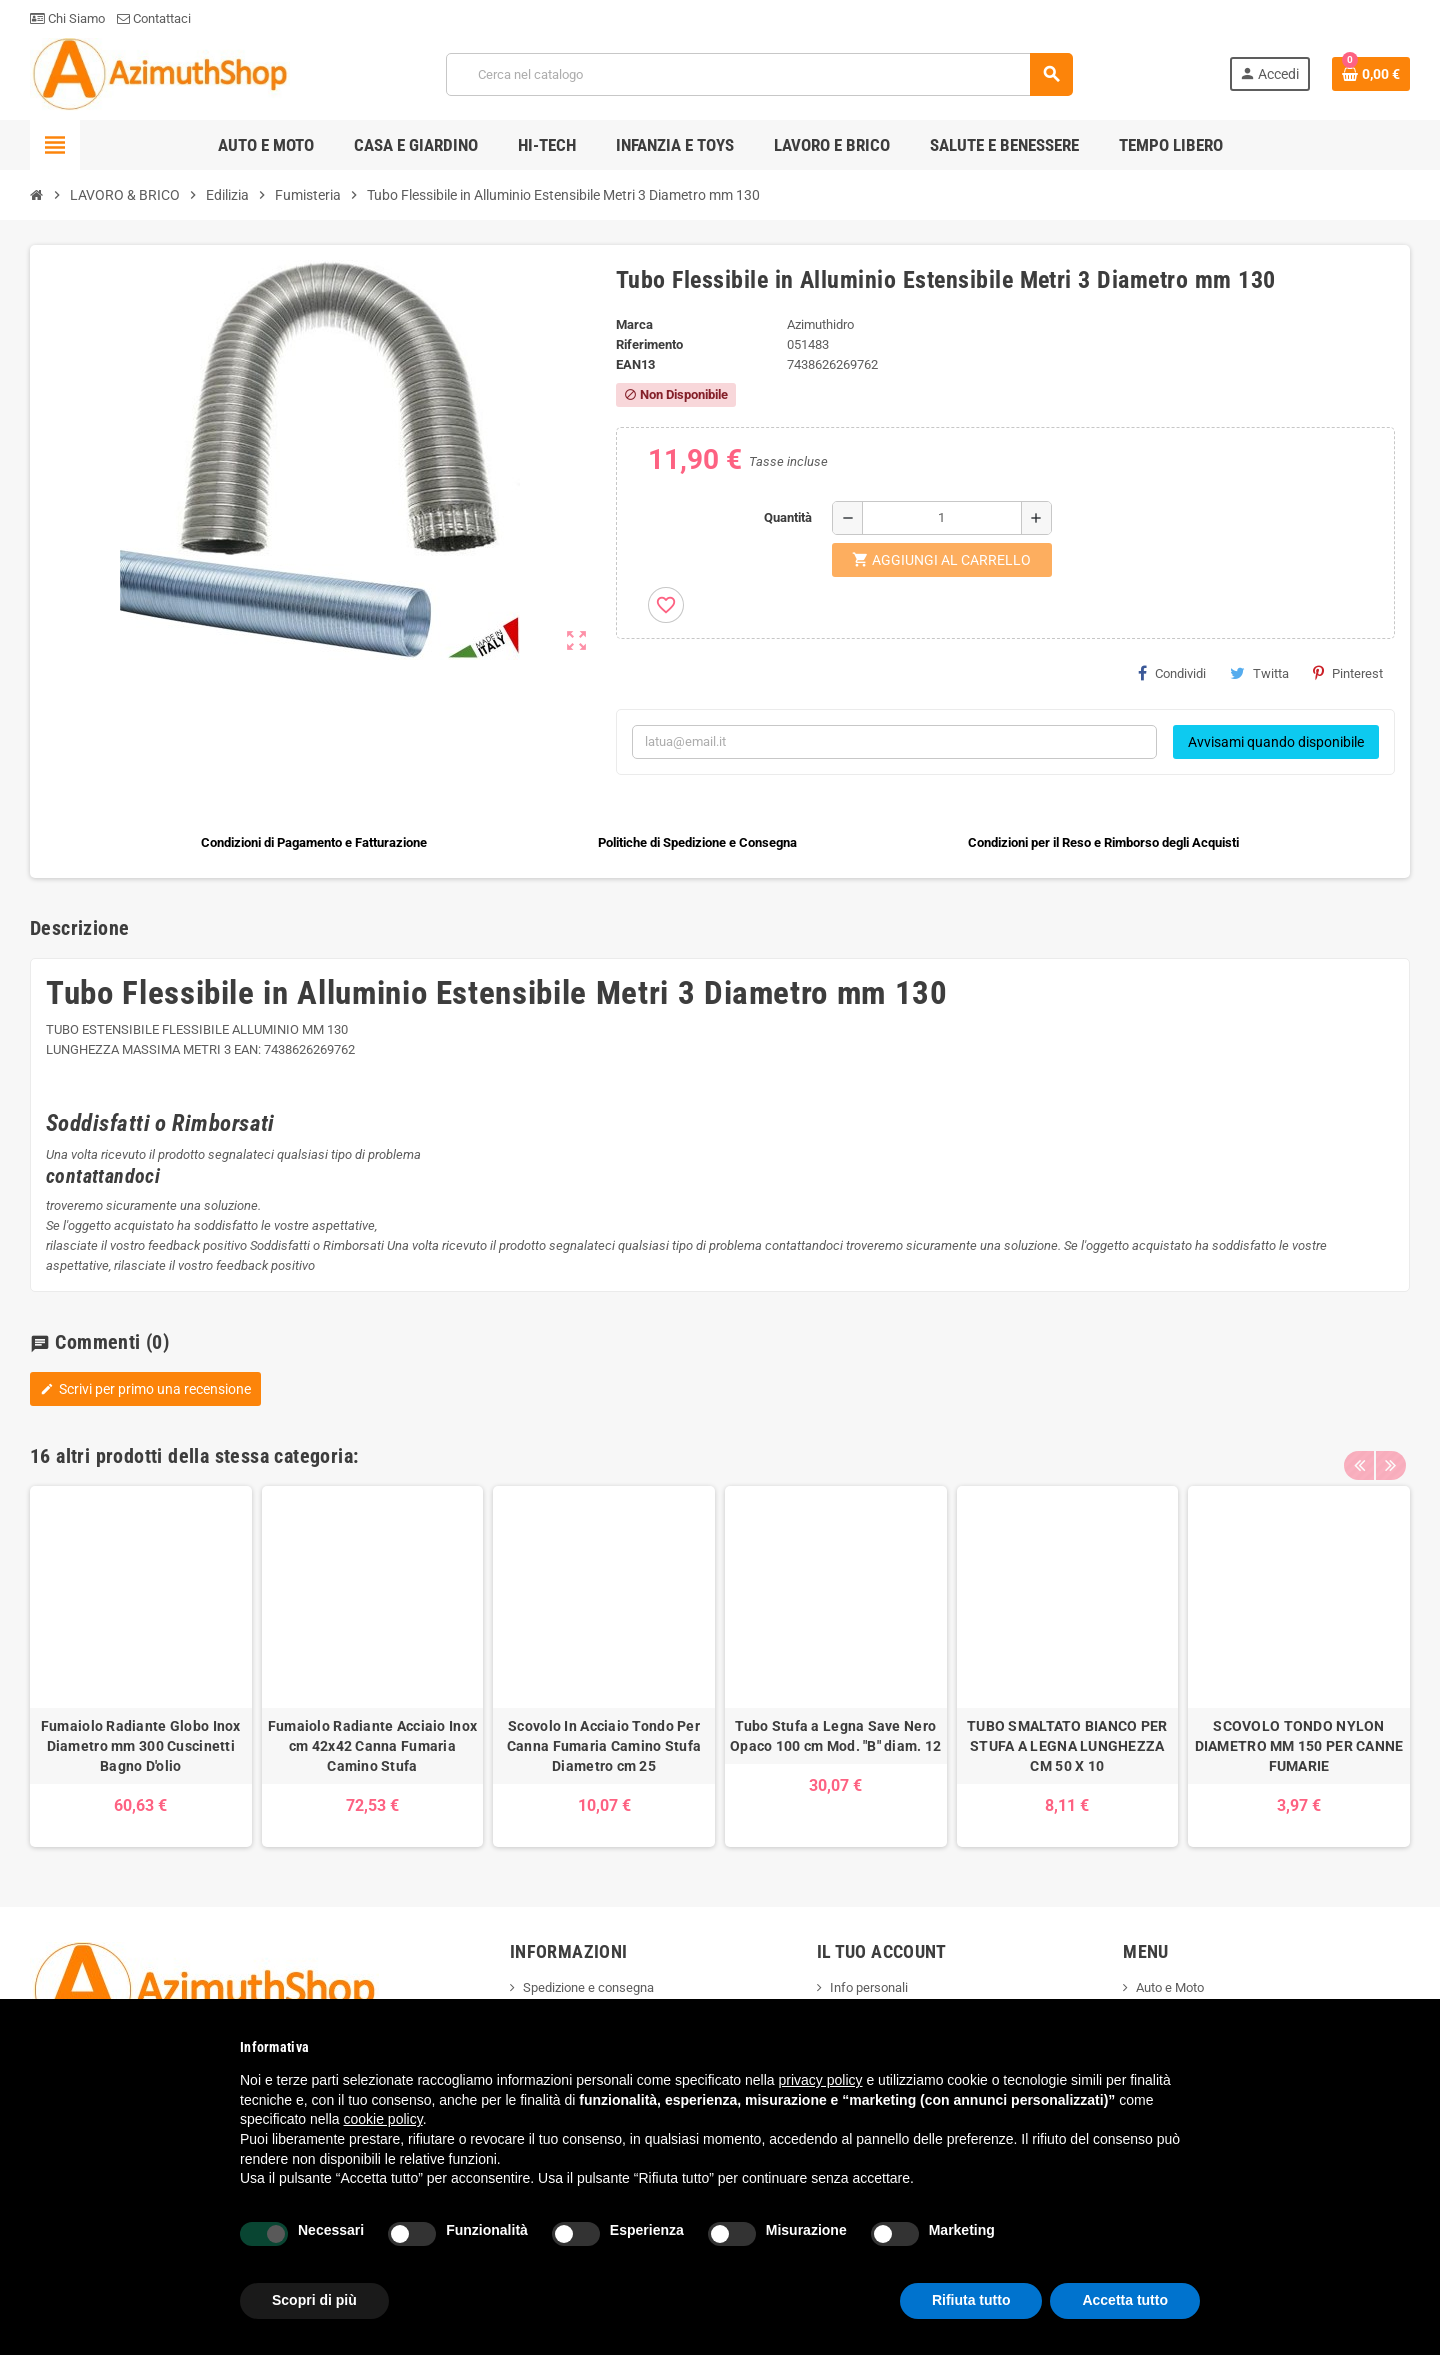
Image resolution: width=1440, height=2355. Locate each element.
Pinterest (1348, 673)
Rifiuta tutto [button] (971, 2300)
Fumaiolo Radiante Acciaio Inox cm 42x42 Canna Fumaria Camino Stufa (372, 1746)
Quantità (788, 517)
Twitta (1259, 673)
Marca (634, 324)
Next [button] (1390, 1451)
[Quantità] (942, 518)
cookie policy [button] (383, 2119)
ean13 (635, 364)
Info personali (869, 1987)
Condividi (1172, 673)
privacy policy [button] (821, 2080)
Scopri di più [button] (314, 2300)
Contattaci (154, 18)
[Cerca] (759, 74)
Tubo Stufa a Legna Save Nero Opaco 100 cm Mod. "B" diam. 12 (835, 1736)
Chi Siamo (67, 18)
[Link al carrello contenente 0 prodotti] (1371, 74)
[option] (141, 1666)
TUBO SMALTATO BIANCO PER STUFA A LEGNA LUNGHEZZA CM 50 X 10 (1067, 1746)
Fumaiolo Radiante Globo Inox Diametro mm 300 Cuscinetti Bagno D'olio (141, 1746)
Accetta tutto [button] (1125, 2300)
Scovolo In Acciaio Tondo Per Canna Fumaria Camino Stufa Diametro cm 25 (604, 1746)
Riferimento (649, 344)
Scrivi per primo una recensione (145, 1389)
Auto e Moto (1170, 1987)
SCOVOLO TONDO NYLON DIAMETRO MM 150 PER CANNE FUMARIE (1299, 1746)
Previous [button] (1359, 1451)
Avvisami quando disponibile (1276, 742)
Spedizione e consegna (588, 1987)
